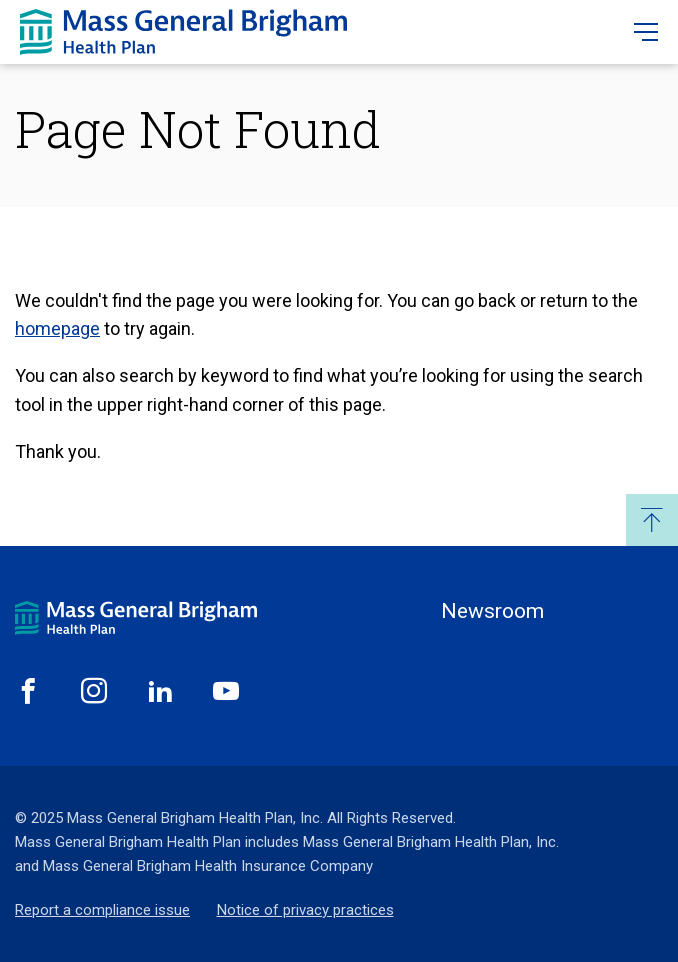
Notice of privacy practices (305, 910)
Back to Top (652, 520)
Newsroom (492, 611)
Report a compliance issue (102, 910)
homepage (57, 328)
